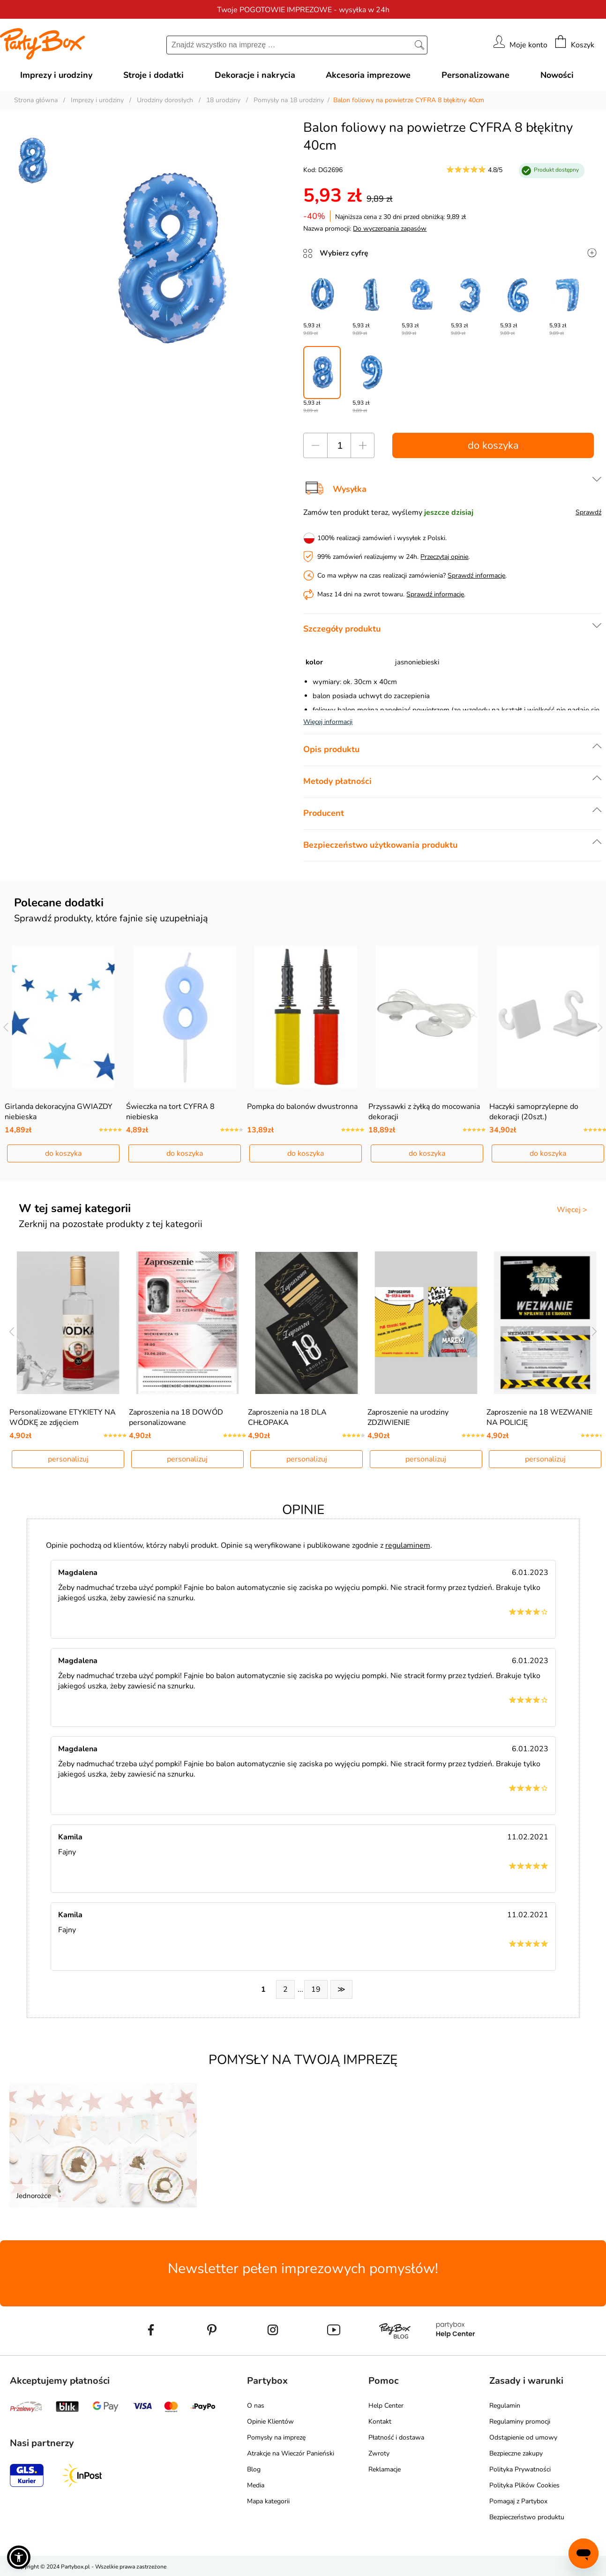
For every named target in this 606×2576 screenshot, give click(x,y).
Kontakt (379, 2421)
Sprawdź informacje (476, 575)
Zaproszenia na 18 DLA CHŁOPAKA (287, 1417)
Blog (254, 2469)
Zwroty (378, 2453)
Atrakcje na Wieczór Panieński (290, 2453)
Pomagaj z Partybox (518, 2501)
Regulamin (504, 2405)
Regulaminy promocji (519, 2421)
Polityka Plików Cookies (524, 2485)
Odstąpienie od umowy (523, 2437)
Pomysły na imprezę (276, 2437)
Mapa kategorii (268, 2501)
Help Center (386, 2405)
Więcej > (572, 1210)
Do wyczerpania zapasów (389, 228)
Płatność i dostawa (396, 2437)
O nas (255, 2405)
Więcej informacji (327, 721)
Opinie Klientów (270, 2421)
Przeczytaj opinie (444, 556)
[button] (18, 2557)
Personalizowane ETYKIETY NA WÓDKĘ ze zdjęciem (62, 1417)
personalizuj (68, 1459)
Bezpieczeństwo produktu (526, 2517)
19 (316, 1989)
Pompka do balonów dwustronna (302, 1106)
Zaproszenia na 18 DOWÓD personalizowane (176, 1417)
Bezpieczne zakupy (516, 2453)
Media (255, 2485)
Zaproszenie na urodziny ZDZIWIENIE (408, 1417)
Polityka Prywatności (520, 2469)
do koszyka (493, 445)
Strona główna (36, 100)
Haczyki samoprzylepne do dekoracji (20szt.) (533, 1111)
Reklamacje (384, 2469)
